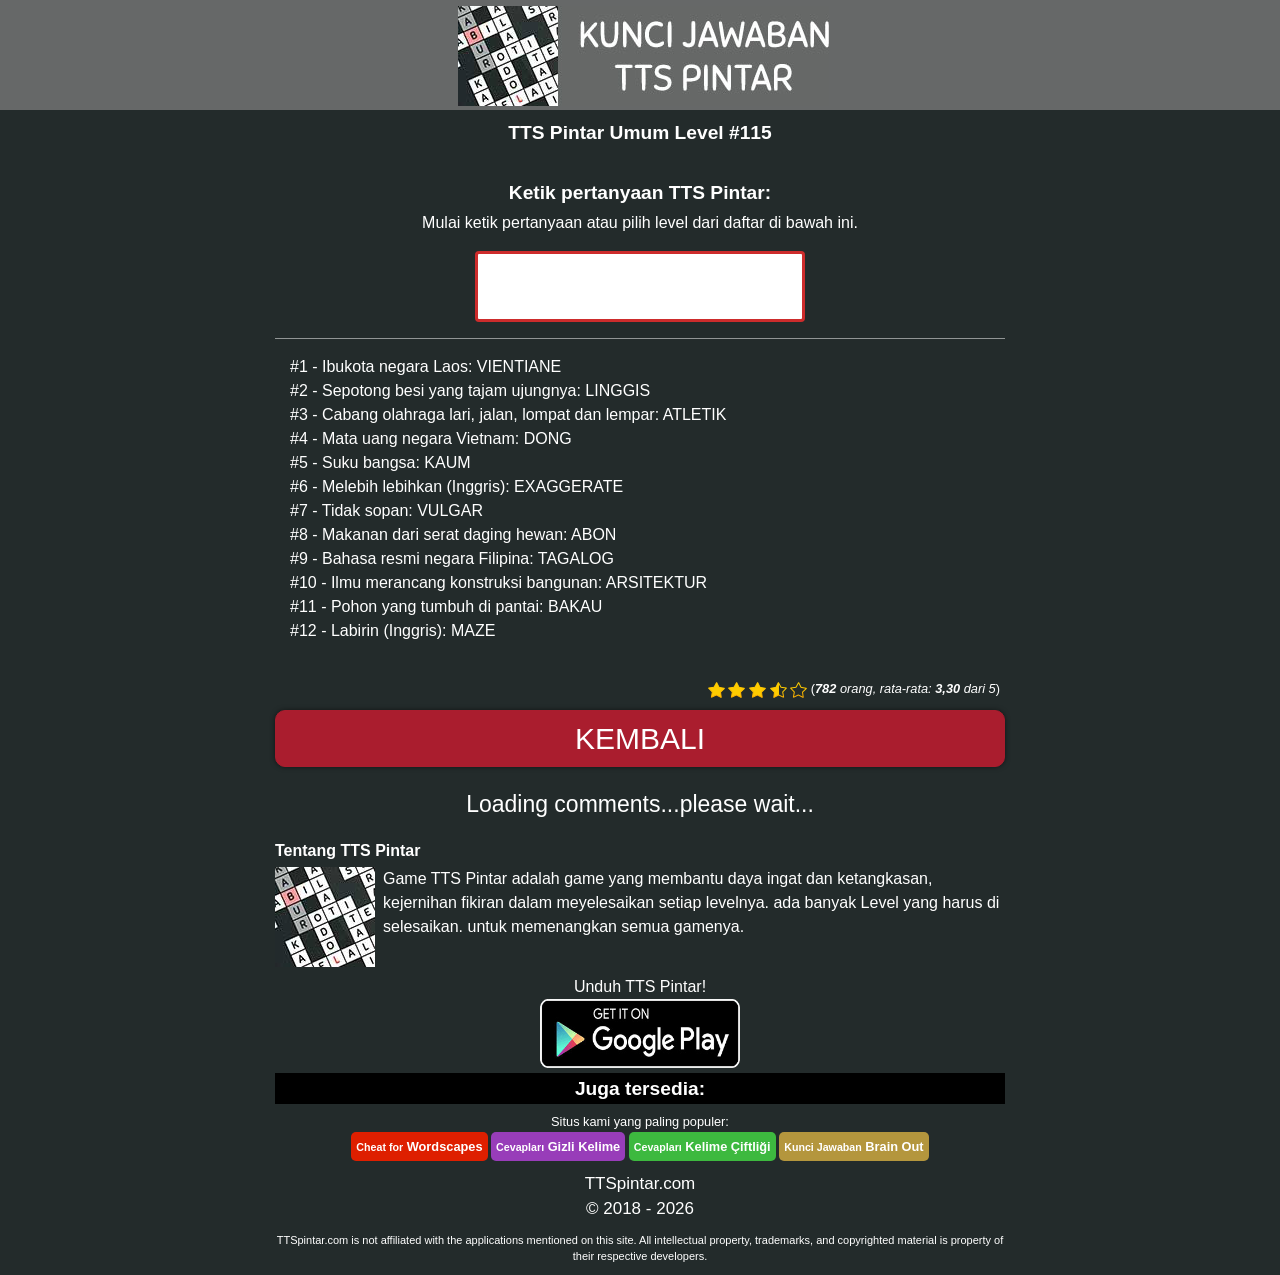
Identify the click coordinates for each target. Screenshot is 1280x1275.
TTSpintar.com (640, 1183)
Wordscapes (419, 1146)
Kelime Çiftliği (702, 1146)
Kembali (640, 738)
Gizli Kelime (558, 1146)
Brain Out (853, 1146)
